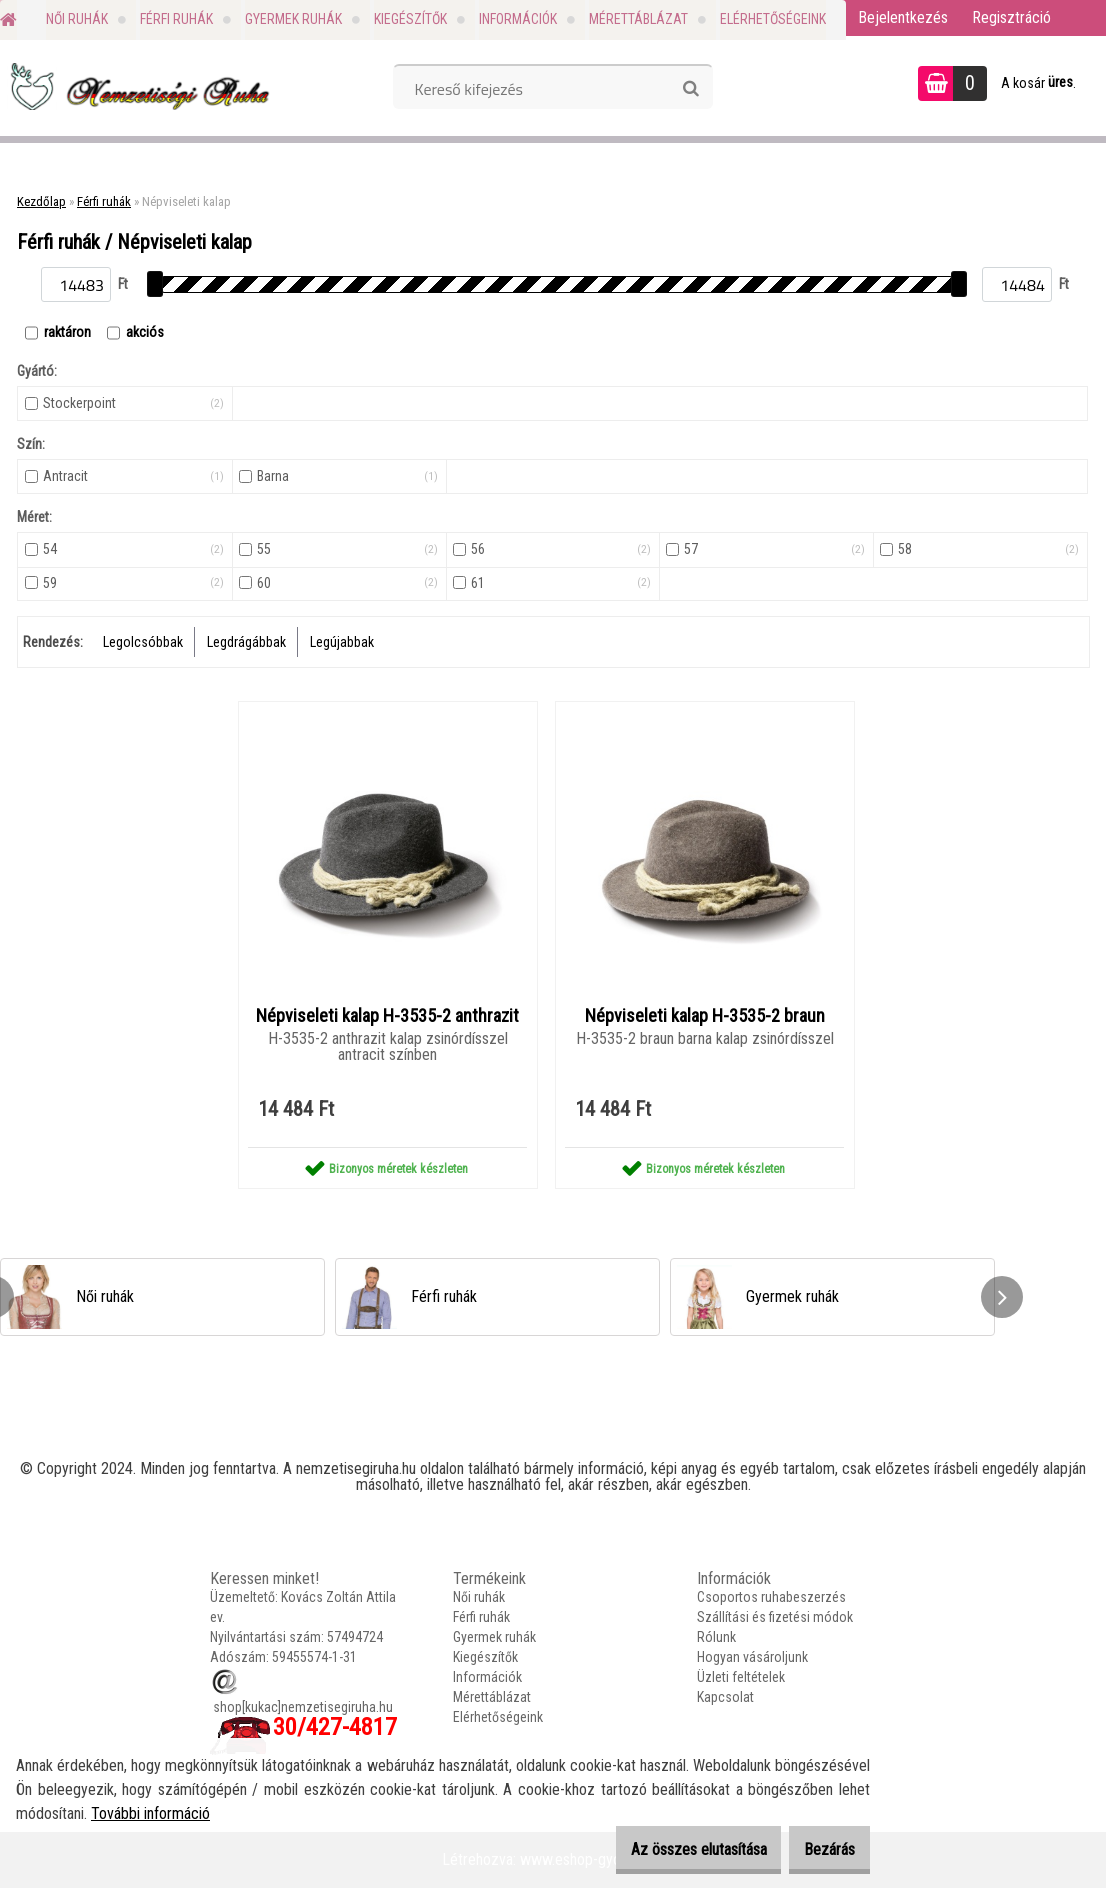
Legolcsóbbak (143, 642)
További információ (150, 1813)
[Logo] (137, 86)
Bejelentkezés (903, 17)
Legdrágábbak (246, 642)
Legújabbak (342, 642)
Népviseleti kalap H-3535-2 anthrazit (387, 1017)
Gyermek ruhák (293, 19)
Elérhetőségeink (773, 19)
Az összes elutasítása (668, 1849)
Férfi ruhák (176, 19)
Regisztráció (1011, 17)
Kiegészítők (410, 19)
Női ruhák (77, 19)
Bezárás (819, 1849)
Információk (518, 19)
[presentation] (1002, 1299)
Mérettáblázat (638, 19)
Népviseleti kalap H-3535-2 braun (705, 1017)
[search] (690, 89)
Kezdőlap (41, 201)
